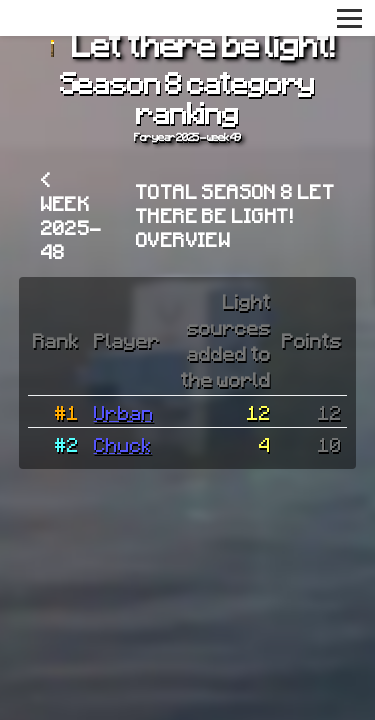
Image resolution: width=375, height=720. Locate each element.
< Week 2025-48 (72, 215)
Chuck (123, 444)
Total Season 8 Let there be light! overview (235, 215)
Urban (124, 412)
